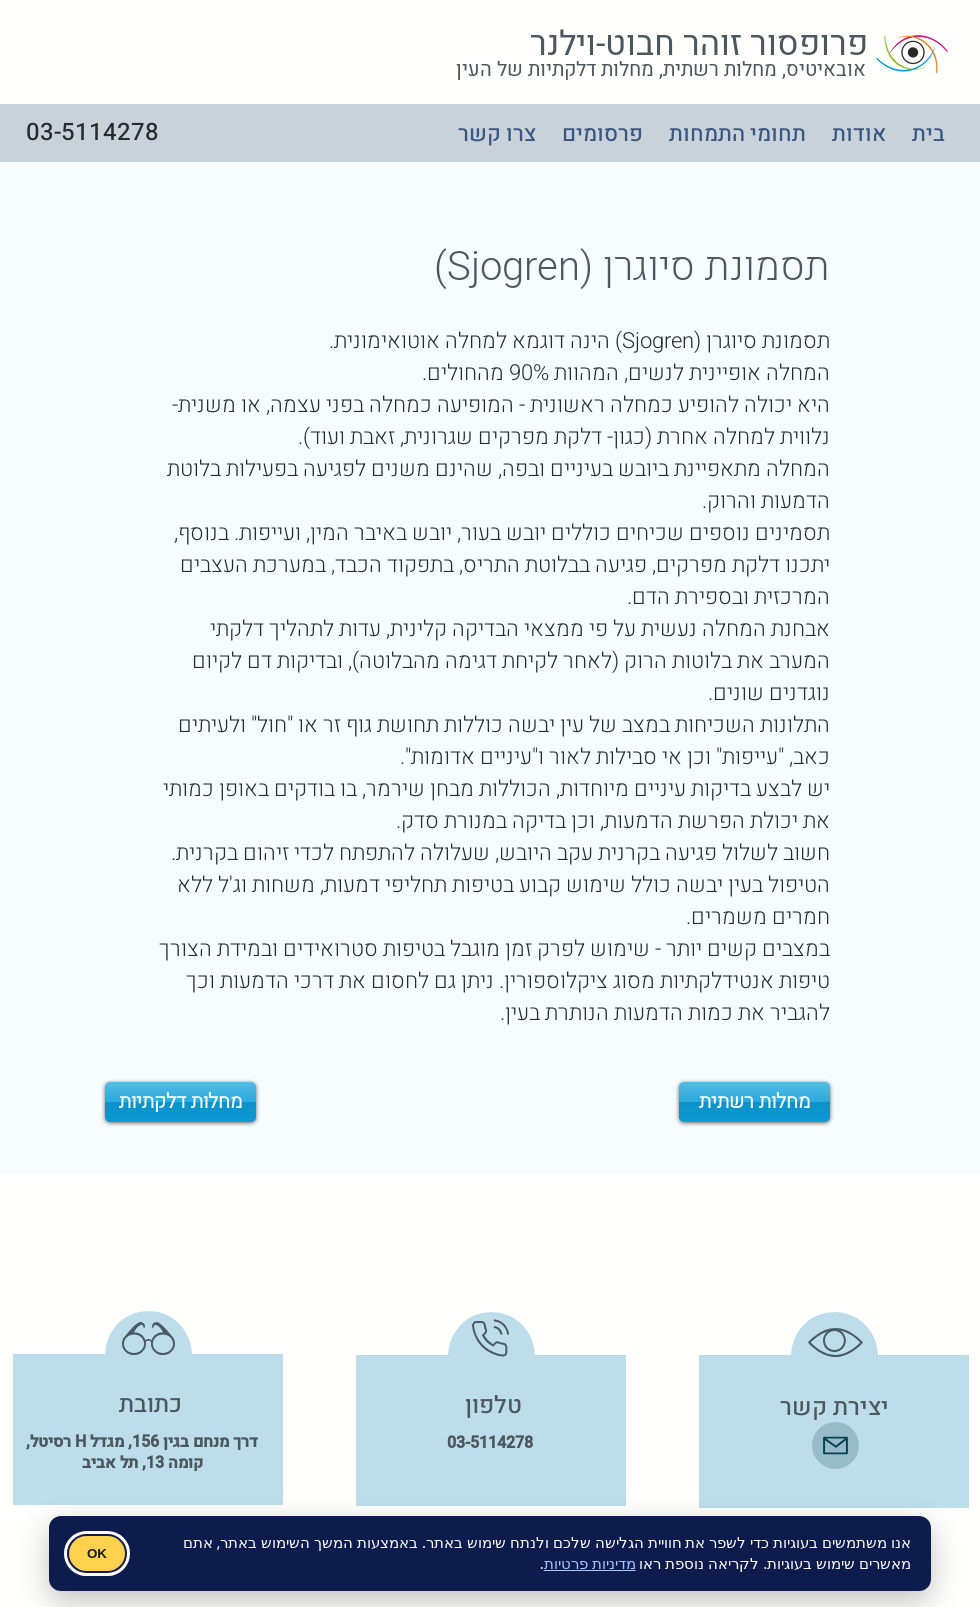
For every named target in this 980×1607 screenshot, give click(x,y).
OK (97, 1553)
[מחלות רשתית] (754, 1102)
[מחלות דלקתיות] (180, 1102)
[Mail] (835, 1445)
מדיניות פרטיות (590, 1563)
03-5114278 (490, 1443)
